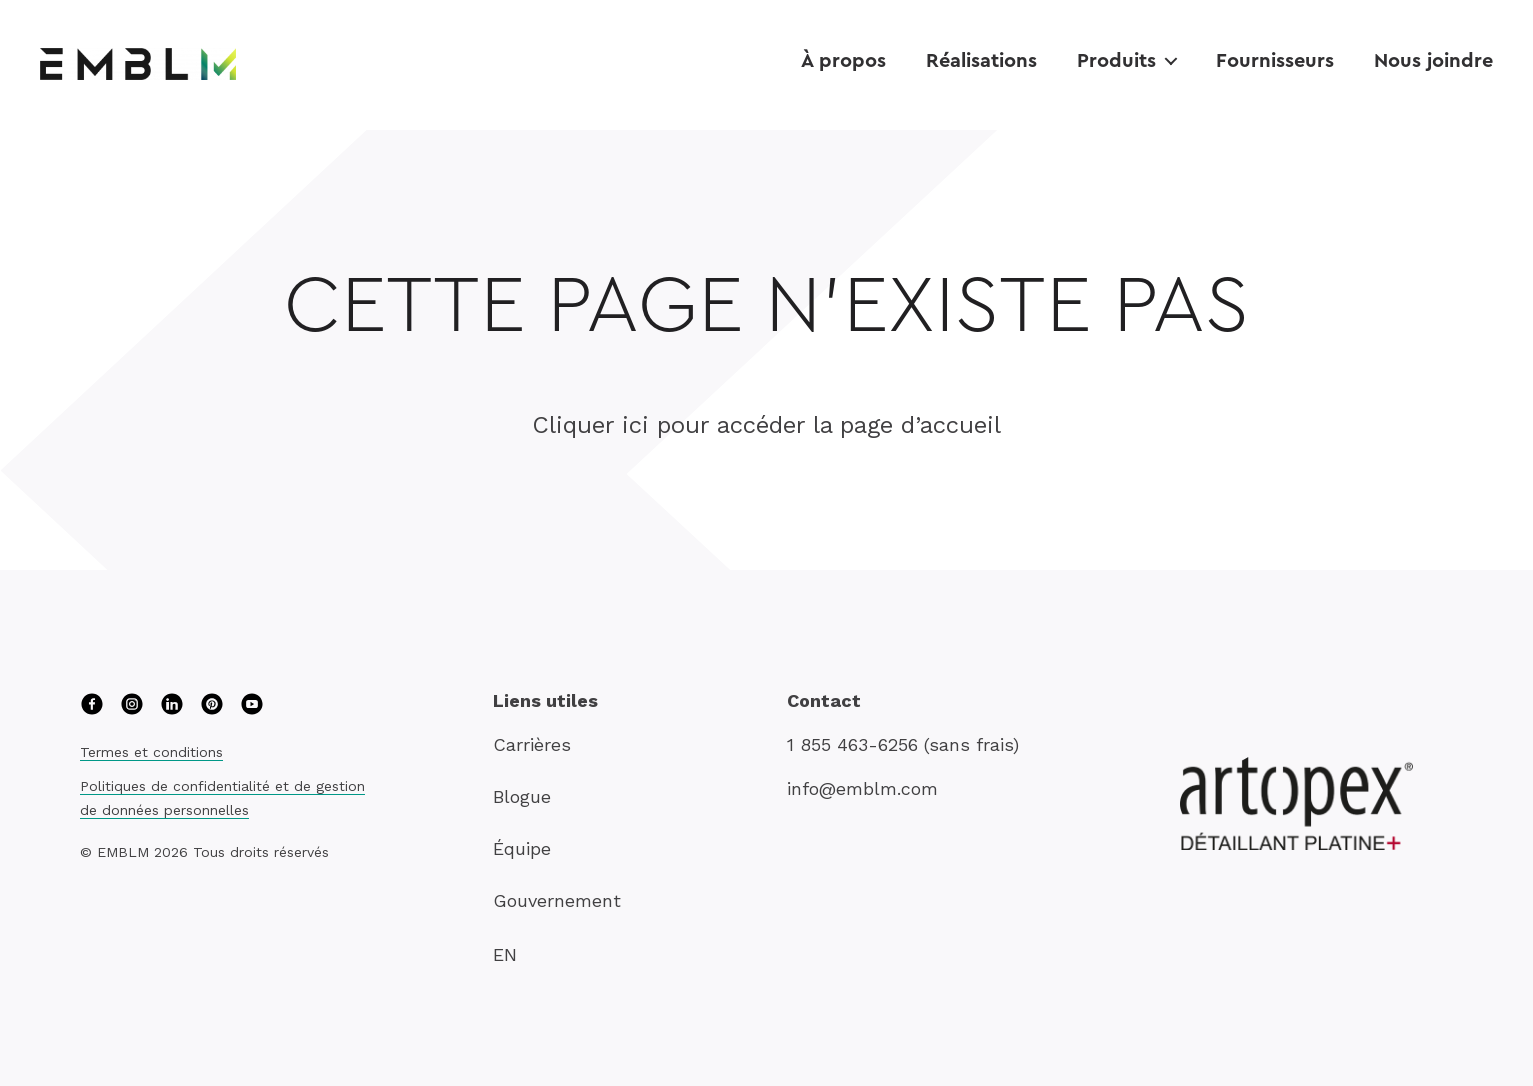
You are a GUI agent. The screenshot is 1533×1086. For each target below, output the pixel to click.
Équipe (522, 848)
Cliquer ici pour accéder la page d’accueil (766, 425)
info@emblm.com (862, 788)
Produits (1116, 59)
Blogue (522, 796)
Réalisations (981, 59)
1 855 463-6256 (852, 744)
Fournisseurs (1275, 59)
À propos (843, 59)
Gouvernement (557, 900)
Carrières (532, 744)
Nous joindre (1433, 59)
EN (505, 954)
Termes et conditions (151, 752)
